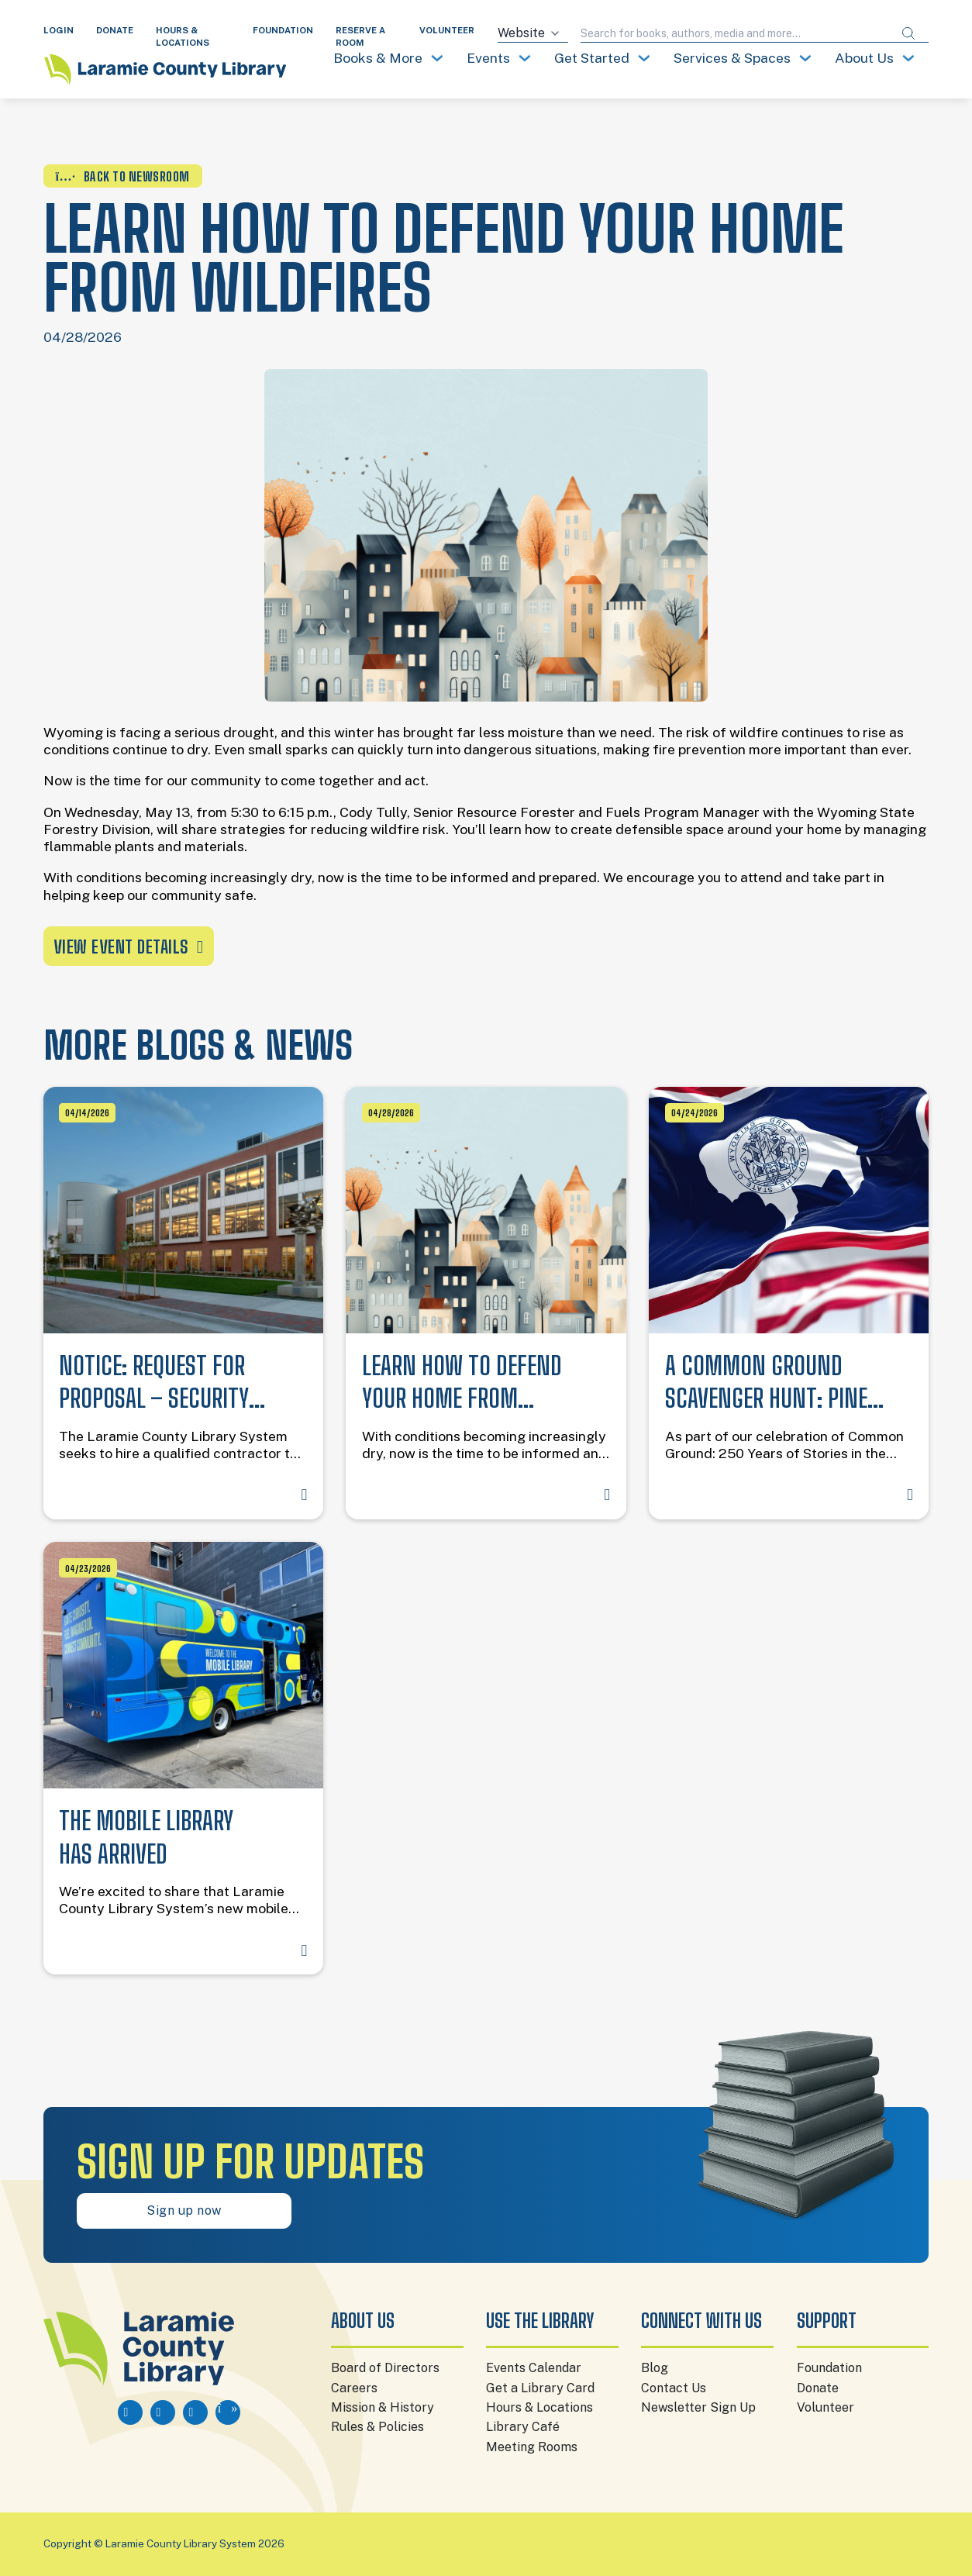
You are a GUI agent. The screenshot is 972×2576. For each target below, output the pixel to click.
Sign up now (184, 2210)
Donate (818, 2388)
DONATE (114, 30)
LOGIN (58, 30)
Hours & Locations (539, 2407)
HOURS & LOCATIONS (182, 36)
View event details (128, 946)
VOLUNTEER (446, 30)
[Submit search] (908, 34)
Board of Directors (385, 2367)
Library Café (523, 2426)
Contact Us (673, 2388)
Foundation (829, 2367)
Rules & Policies (377, 2426)
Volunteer (825, 2407)
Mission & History (382, 2407)
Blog (654, 2367)
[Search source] (533, 34)
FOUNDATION (283, 30)
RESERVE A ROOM (360, 36)
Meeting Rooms (531, 2447)
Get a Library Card (540, 2388)
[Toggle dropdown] (437, 58)
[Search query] (735, 34)
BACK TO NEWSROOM (123, 176)
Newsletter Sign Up (698, 2407)
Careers (354, 2388)
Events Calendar (533, 2367)
